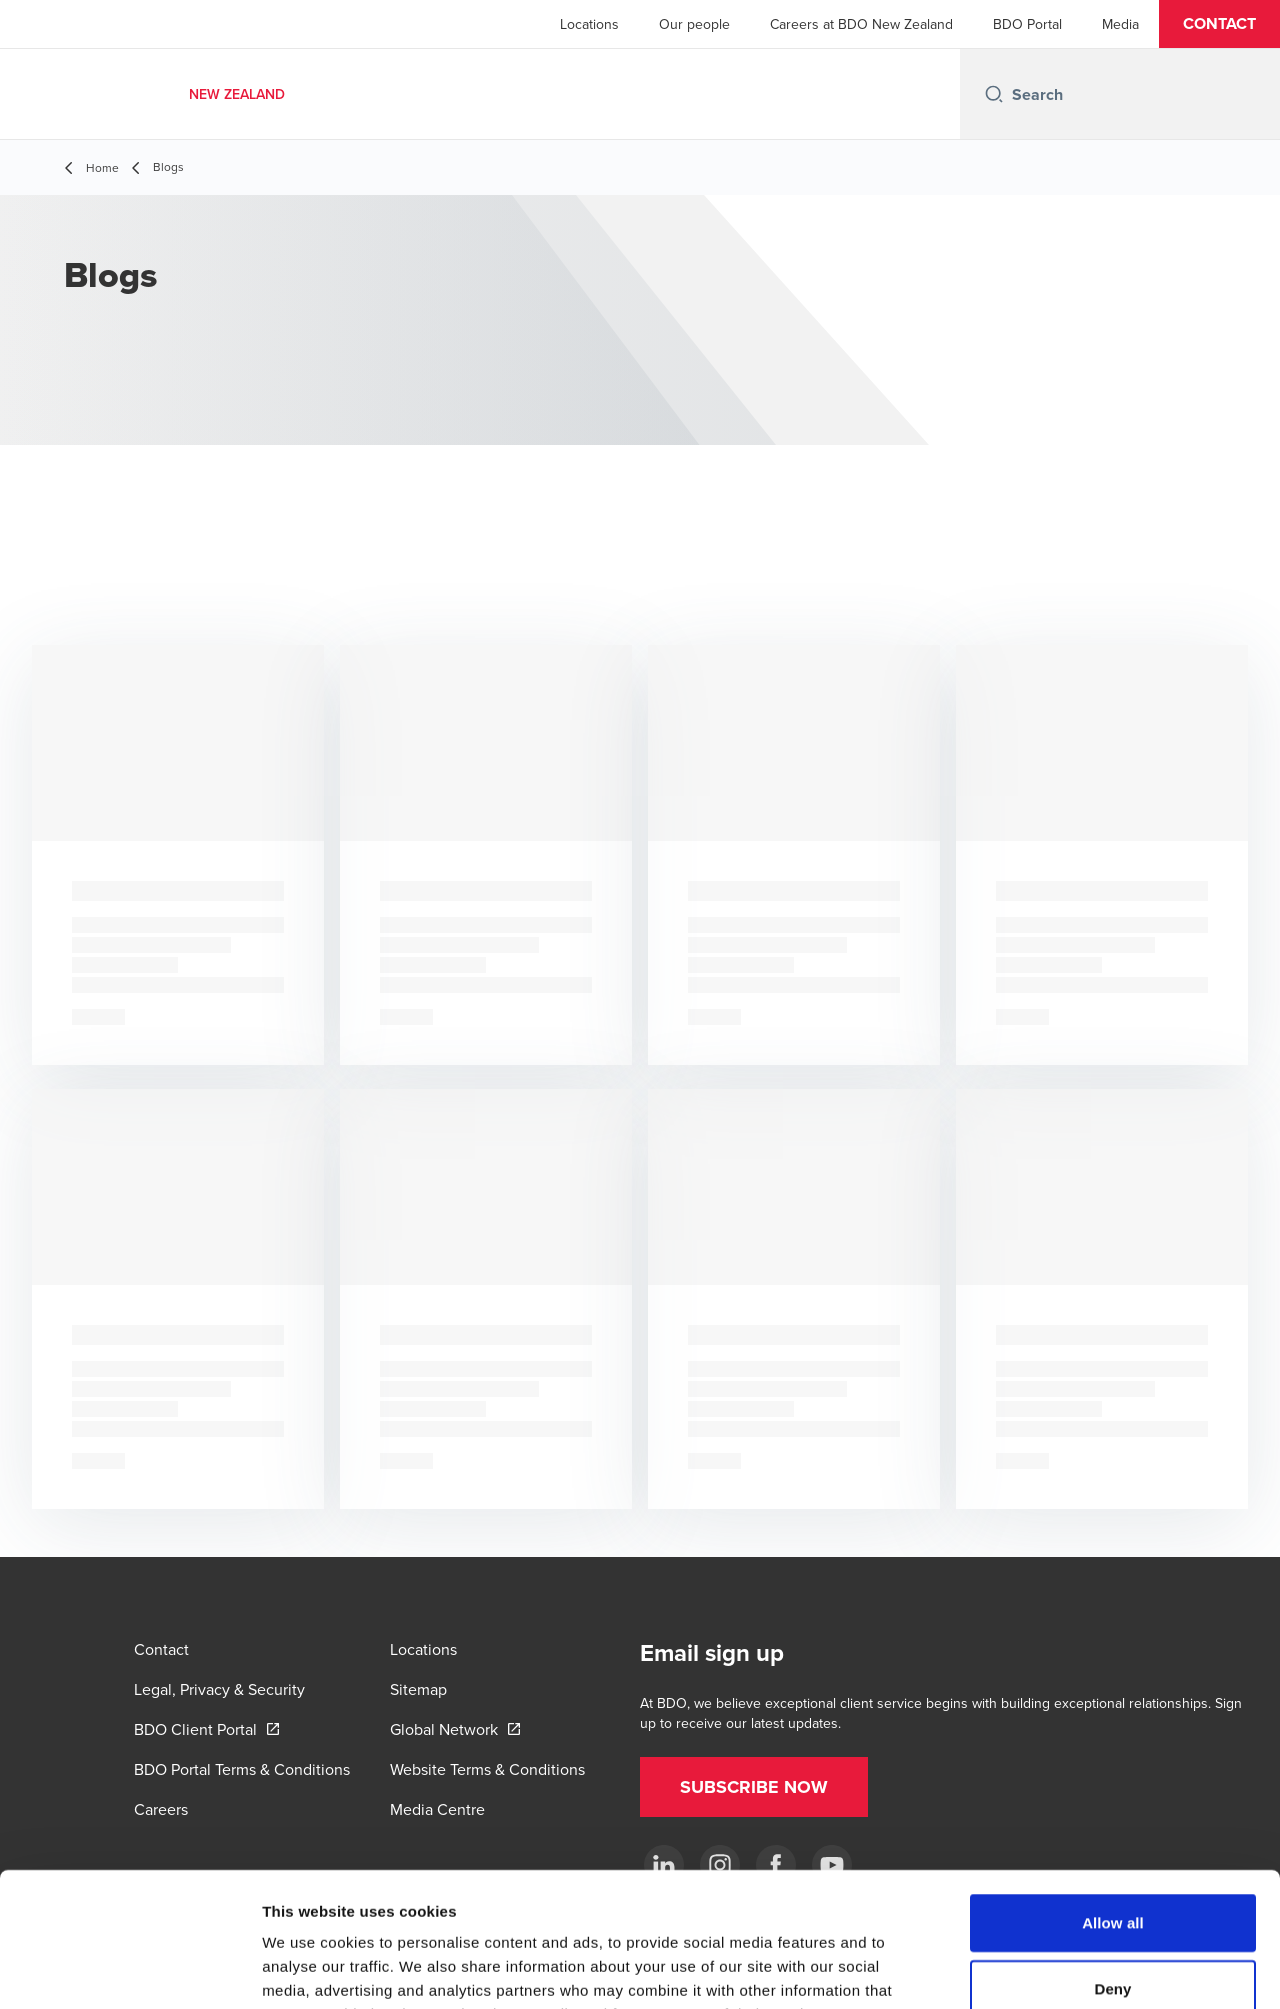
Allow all (1113, 1796)
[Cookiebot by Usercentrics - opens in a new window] (129, 1970)
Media (1120, 24)
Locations (589, 24)
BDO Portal (1027, 24)
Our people (694, 24)
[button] (1219, 24)
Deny (1112, 1862)
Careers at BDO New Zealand (861, 24)
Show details (1049, 1969)
